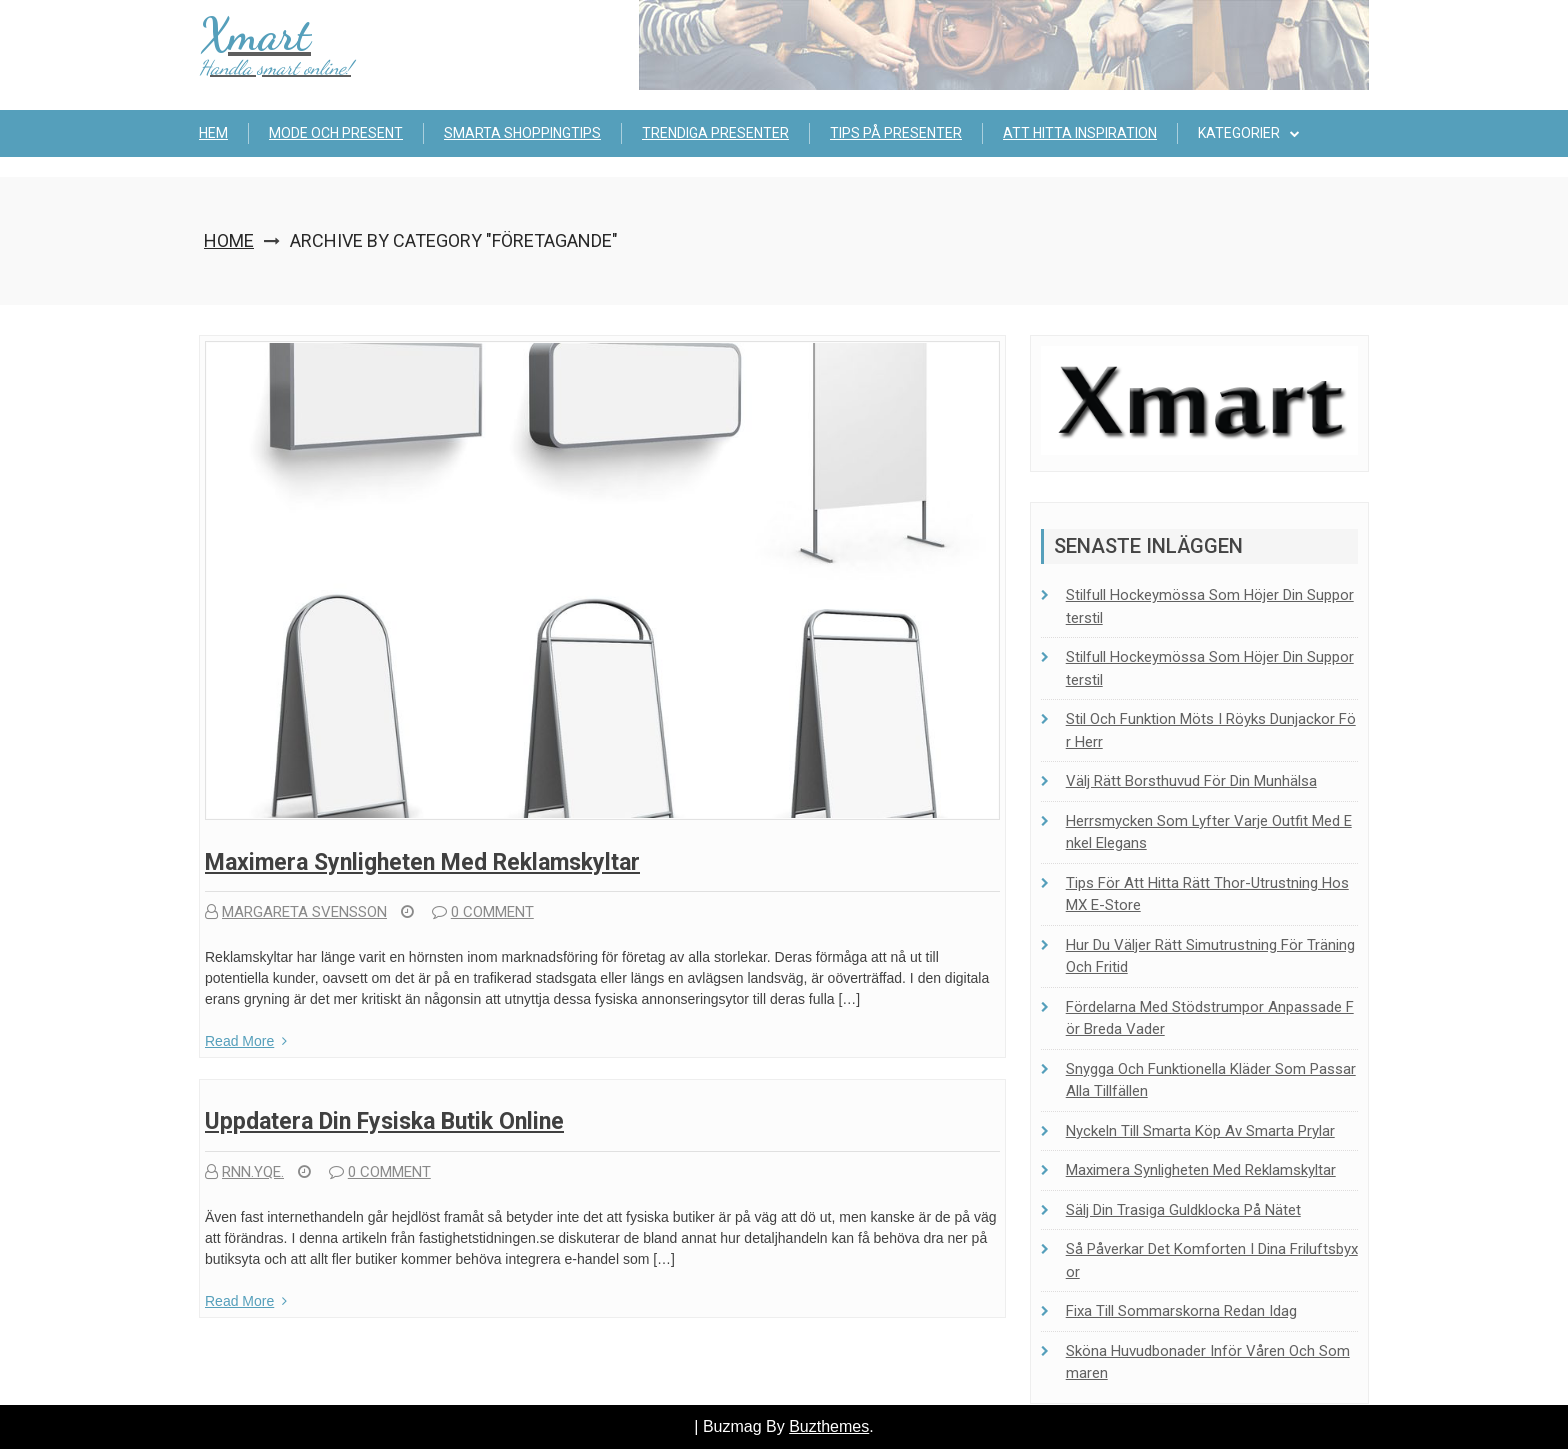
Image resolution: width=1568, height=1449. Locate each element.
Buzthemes (829, 1426)
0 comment (483, 912)
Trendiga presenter (715, 133)
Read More (246, 1041)
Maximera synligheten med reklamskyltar (422, 862)
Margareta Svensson (296, 912)
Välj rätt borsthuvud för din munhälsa (1191, 781)
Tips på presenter (896, 133)
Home (229, 240)
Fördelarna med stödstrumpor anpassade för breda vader (1210, 1018)
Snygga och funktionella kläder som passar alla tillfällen (1211, 1080)
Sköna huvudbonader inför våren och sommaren (1208, 1362)
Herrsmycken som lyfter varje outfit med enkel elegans (1209, 832)
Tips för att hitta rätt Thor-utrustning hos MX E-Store (1207, 894)
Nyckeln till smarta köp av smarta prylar (1200, 1131)
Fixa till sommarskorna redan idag (1181, 1311)
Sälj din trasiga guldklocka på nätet (1183, 1210)
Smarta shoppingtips (522, 133)
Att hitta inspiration (1080, 133)
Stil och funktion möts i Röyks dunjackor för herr (1211, 730)
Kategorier (1239, 133)
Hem (213, 133)
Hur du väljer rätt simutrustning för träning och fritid (1210, 956)
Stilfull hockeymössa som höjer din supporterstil (1210, 606)
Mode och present (336, 133)
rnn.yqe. (244, 1172)
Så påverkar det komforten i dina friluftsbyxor (1212, 1260)
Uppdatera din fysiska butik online (384, 1121)
